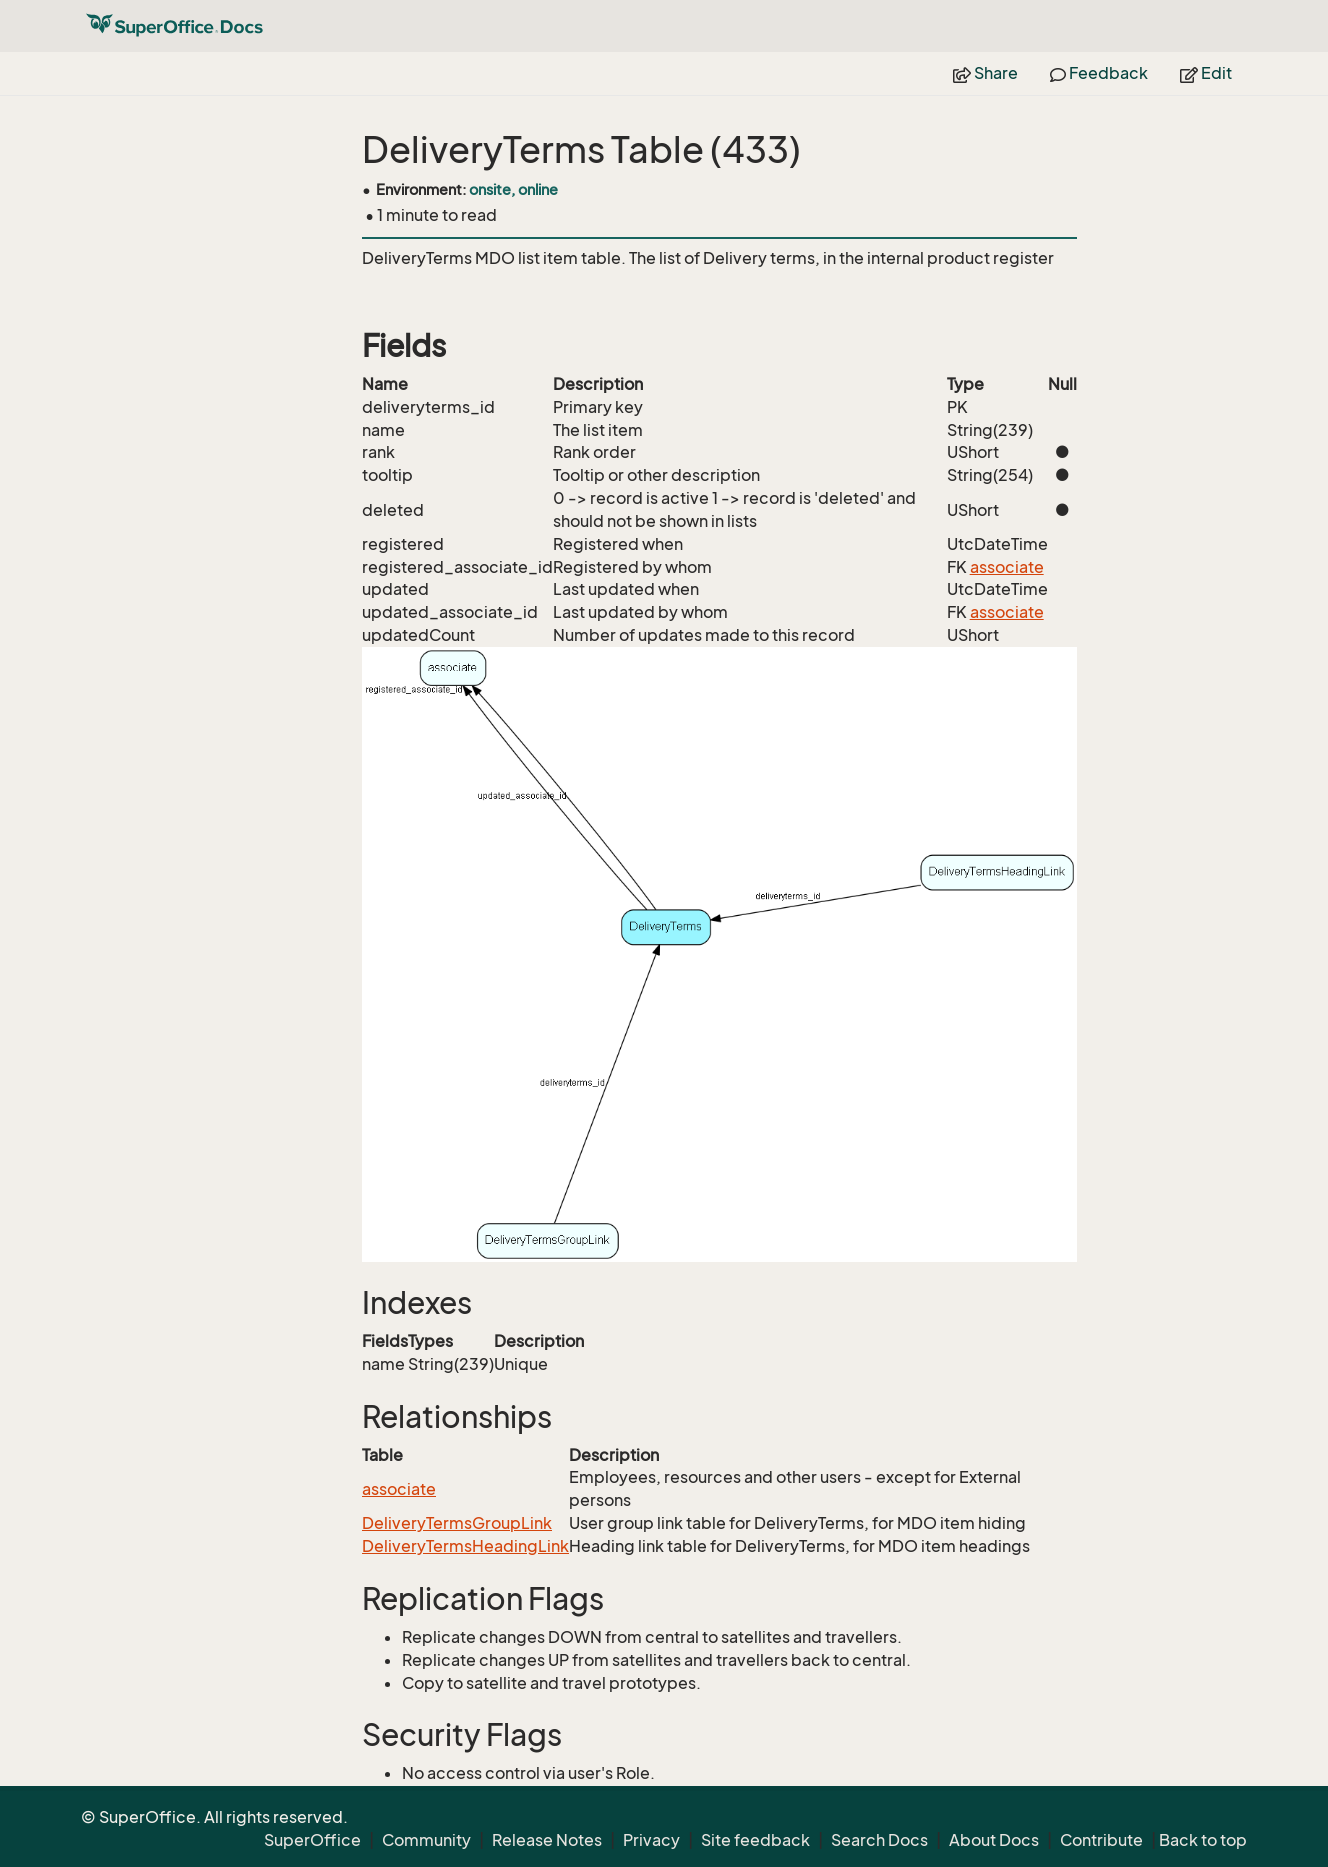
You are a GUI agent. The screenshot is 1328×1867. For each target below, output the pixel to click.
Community (426, 1840)
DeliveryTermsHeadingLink (465, 1546)
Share (985, 73)
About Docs (994, 1840)
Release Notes (547, 1840)
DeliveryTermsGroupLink (457, 1523)
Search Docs (879, 1840)
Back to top (1203, 1840)
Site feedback (755, 1840)
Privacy (651, 1840)
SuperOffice (312, 1840)
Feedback (1099, 73)
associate (1007, 567)
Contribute (1101, 1840)
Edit (1206, 73)
